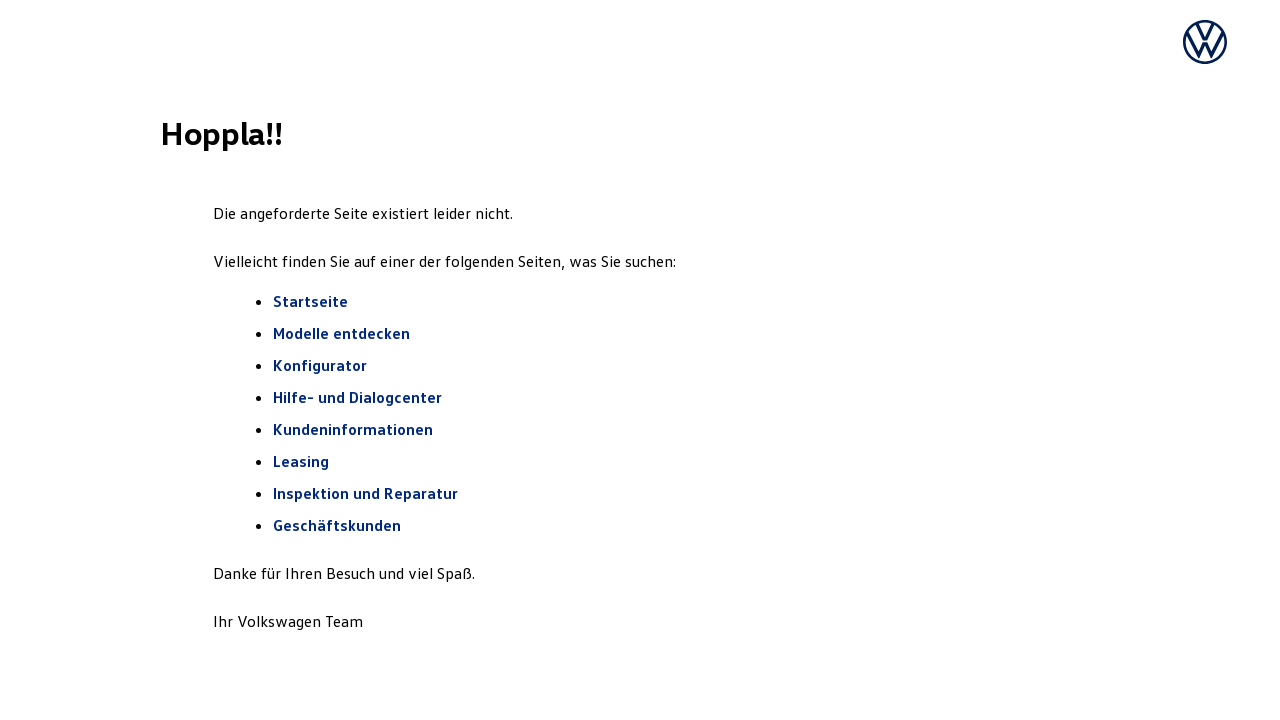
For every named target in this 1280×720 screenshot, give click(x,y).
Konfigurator (320, 365)
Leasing (301, 461)
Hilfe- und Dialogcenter (357, 397)
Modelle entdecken (343, 333)
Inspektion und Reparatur (365, 493)
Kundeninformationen (353, 429)
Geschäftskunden (337, 525)
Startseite (310, 301)
